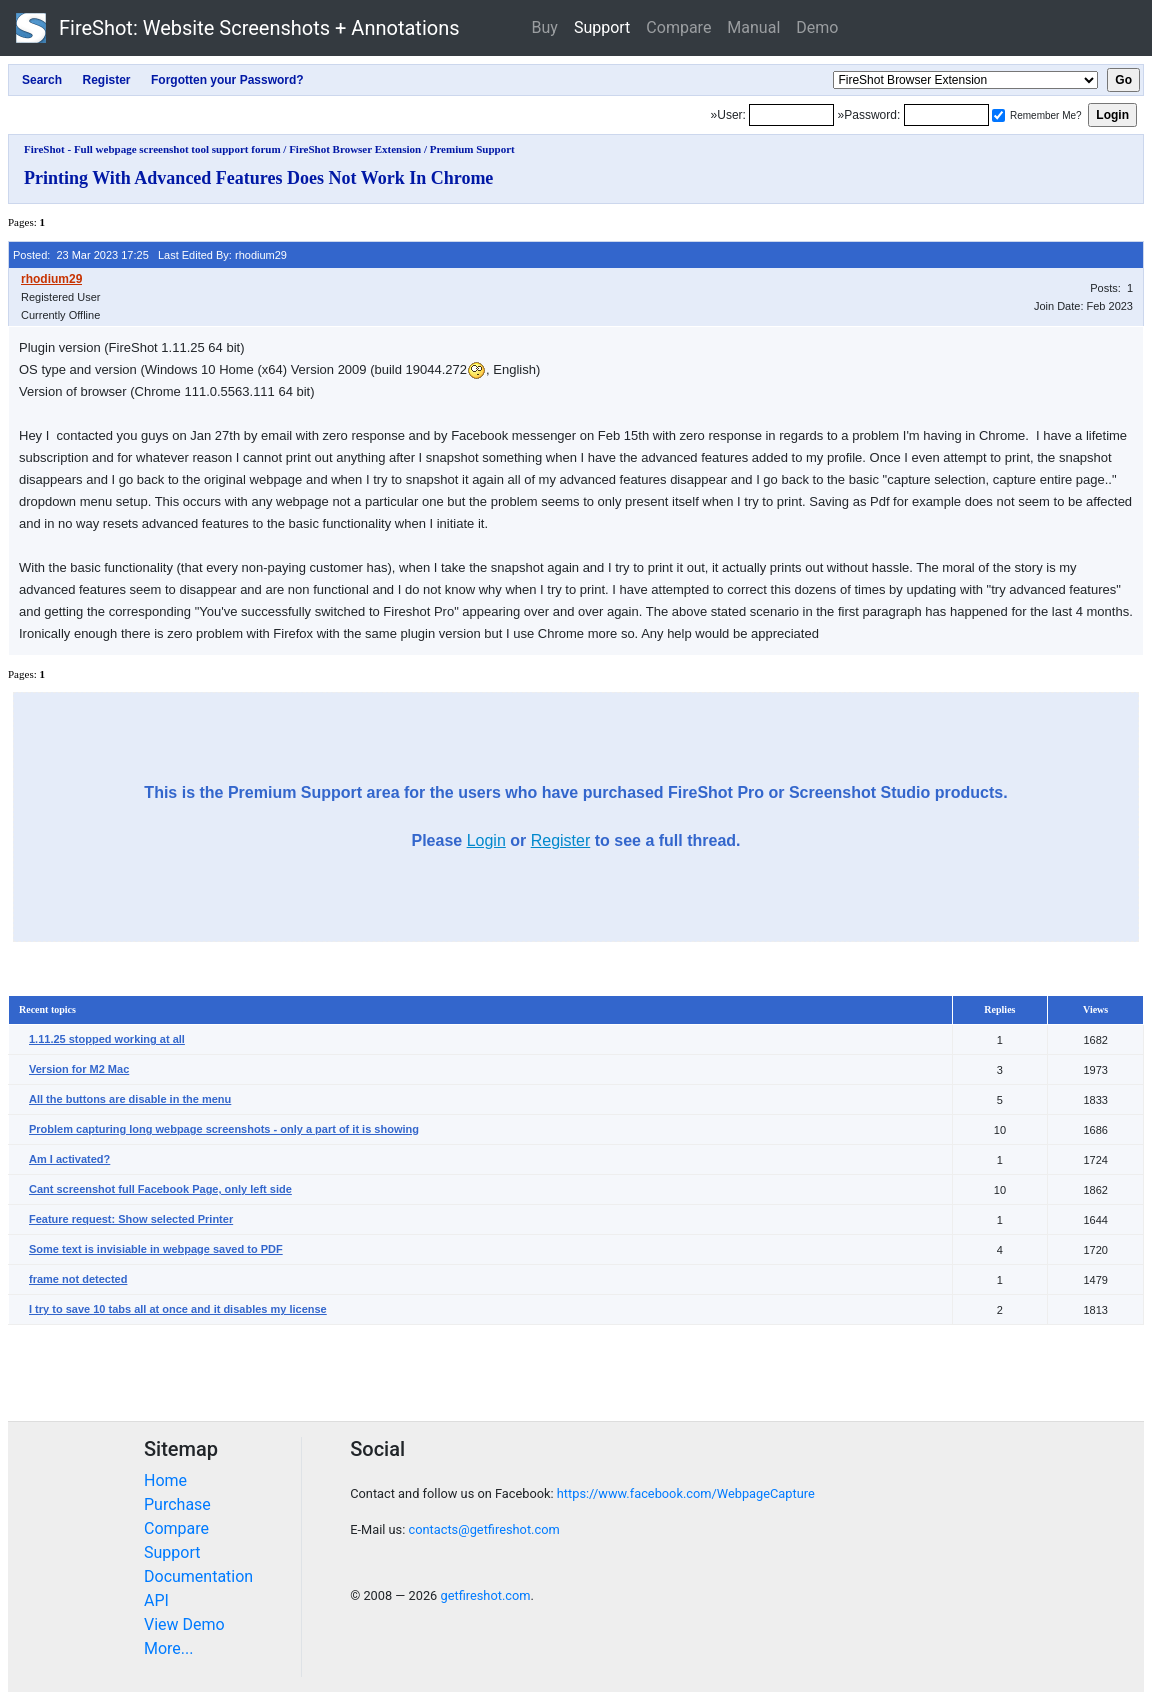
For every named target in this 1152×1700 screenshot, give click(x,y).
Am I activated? (69, 1159)
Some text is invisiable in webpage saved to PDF (156, 1249)
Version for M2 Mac (79, 1069)
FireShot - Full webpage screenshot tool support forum (152, 149)
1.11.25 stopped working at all (107, 1039)
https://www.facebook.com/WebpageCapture (686, 1493)
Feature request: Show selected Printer (131, 1219)
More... (169, 1648)
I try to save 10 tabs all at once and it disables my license (178, 1309)
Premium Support (472, 149)
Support (602, 27)
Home (165, 1480)
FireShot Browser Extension (355, 149)
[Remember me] (998, 115)
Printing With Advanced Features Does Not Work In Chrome (258, 178)
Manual (753, 27)
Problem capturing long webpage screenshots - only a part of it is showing (224, 1129)
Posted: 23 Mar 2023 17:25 (81, 255)
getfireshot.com (485, 1595)
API (156, 1600)
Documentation (198, 1576)
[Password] (946, 115)
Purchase (177, 1504)
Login (486, 840)
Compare (678, 27)
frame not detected (78, 1279)
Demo (817, 27)
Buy (545, 27)
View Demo (184, 1624)
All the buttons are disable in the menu (130, 1099)
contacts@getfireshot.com (483, 1529)
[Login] (791, 115)
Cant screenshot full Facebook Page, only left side (160, 1189)
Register (561, 840)
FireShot (238, 28)
